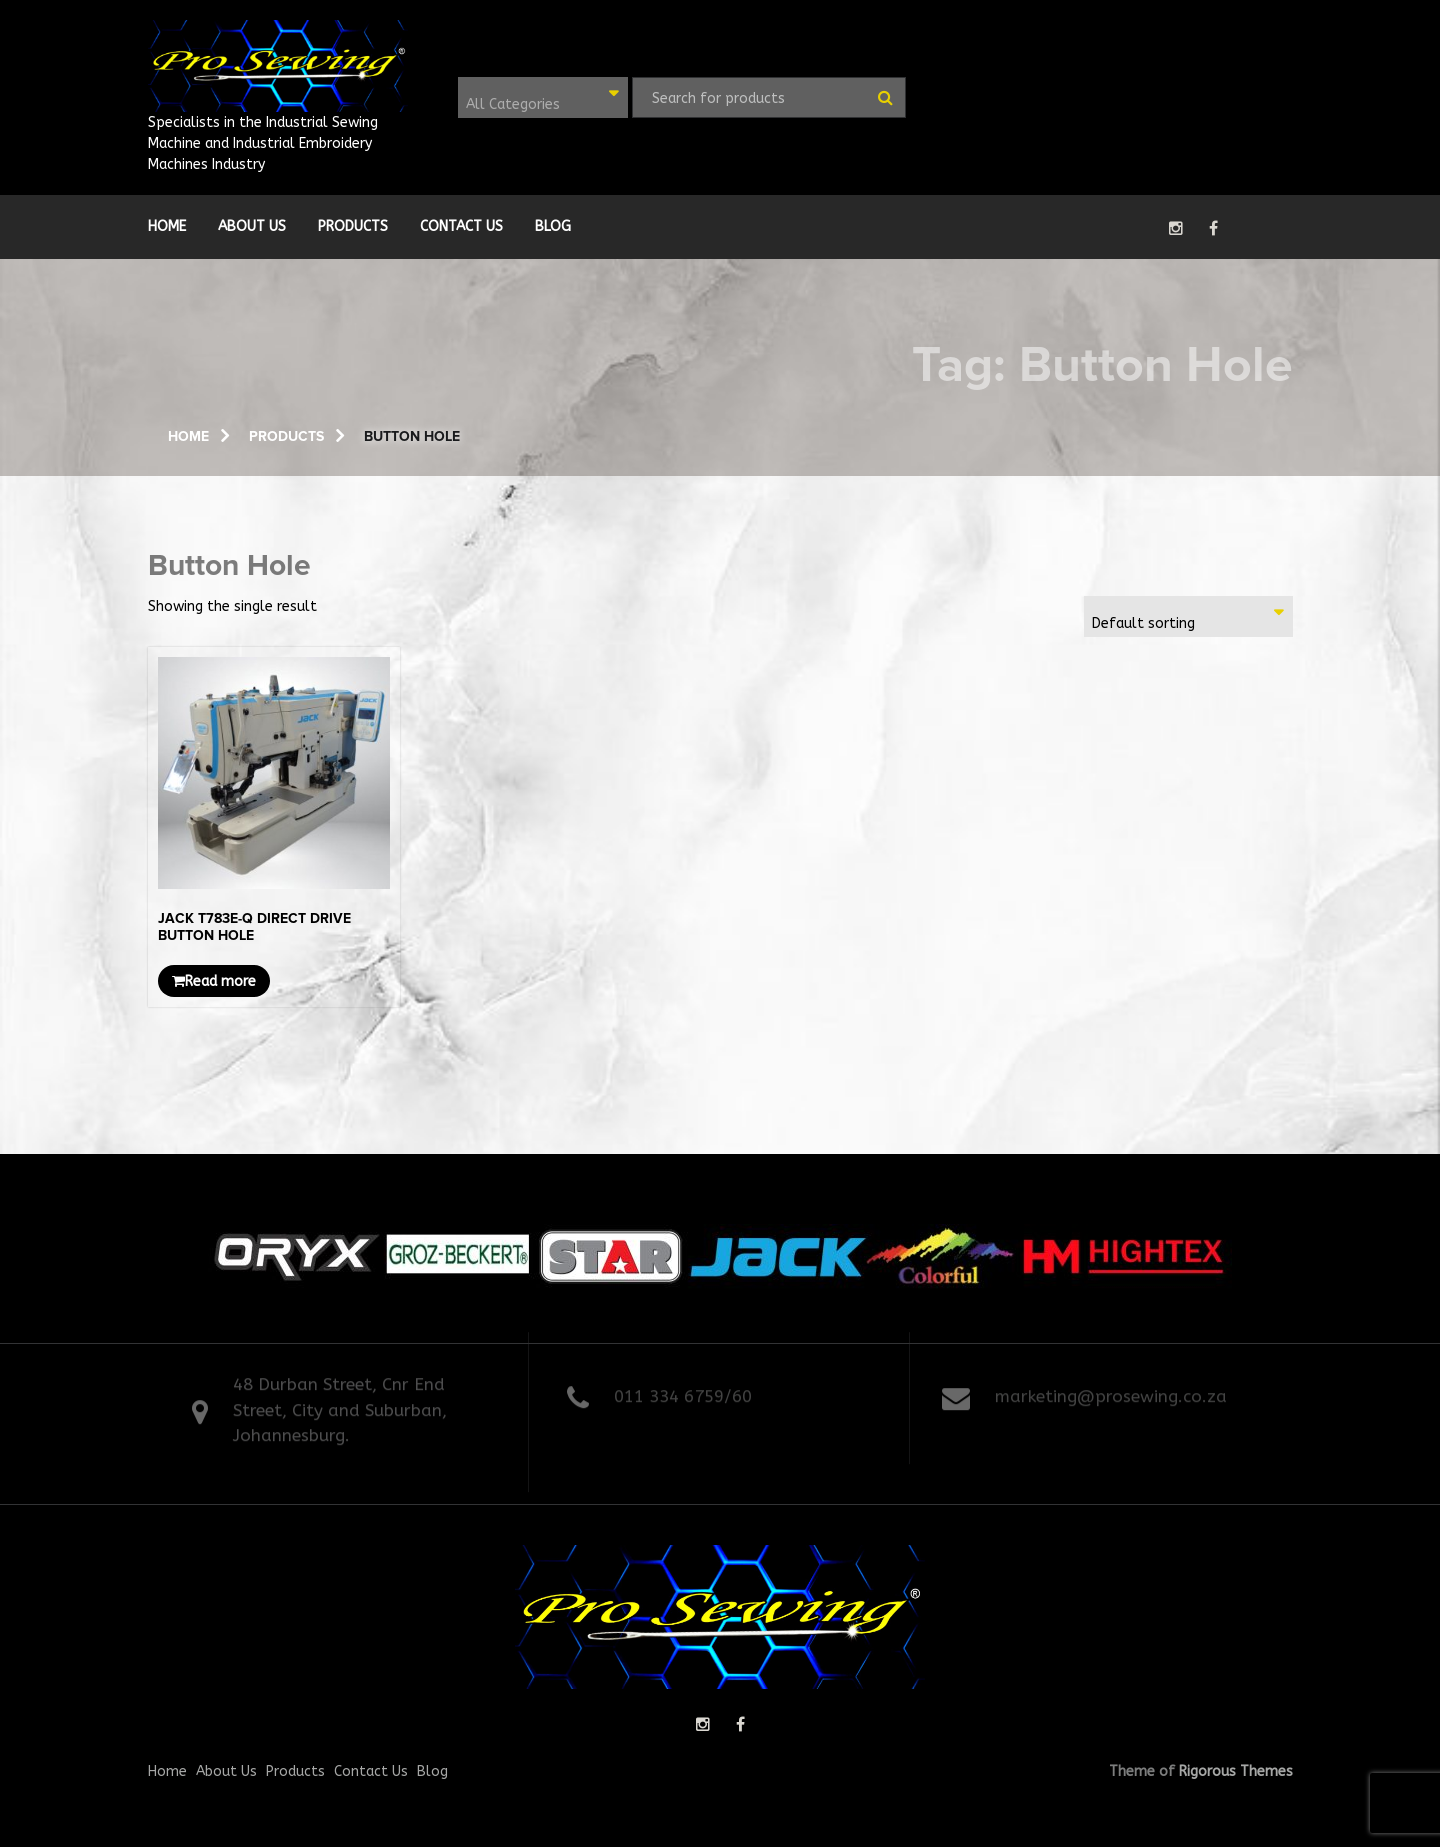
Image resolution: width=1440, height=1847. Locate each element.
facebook (1213, 228)
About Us (252, 226)
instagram (1176, 228)
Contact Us (461, 226)
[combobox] (543, 97)
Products (353, 226)
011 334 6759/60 (683, 1392)
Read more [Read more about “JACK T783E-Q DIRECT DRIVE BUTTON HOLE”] (214, 981)
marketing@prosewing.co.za (1111, 1392)
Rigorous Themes (1236, 1771)
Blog (553, 226)
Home (167, 226)
